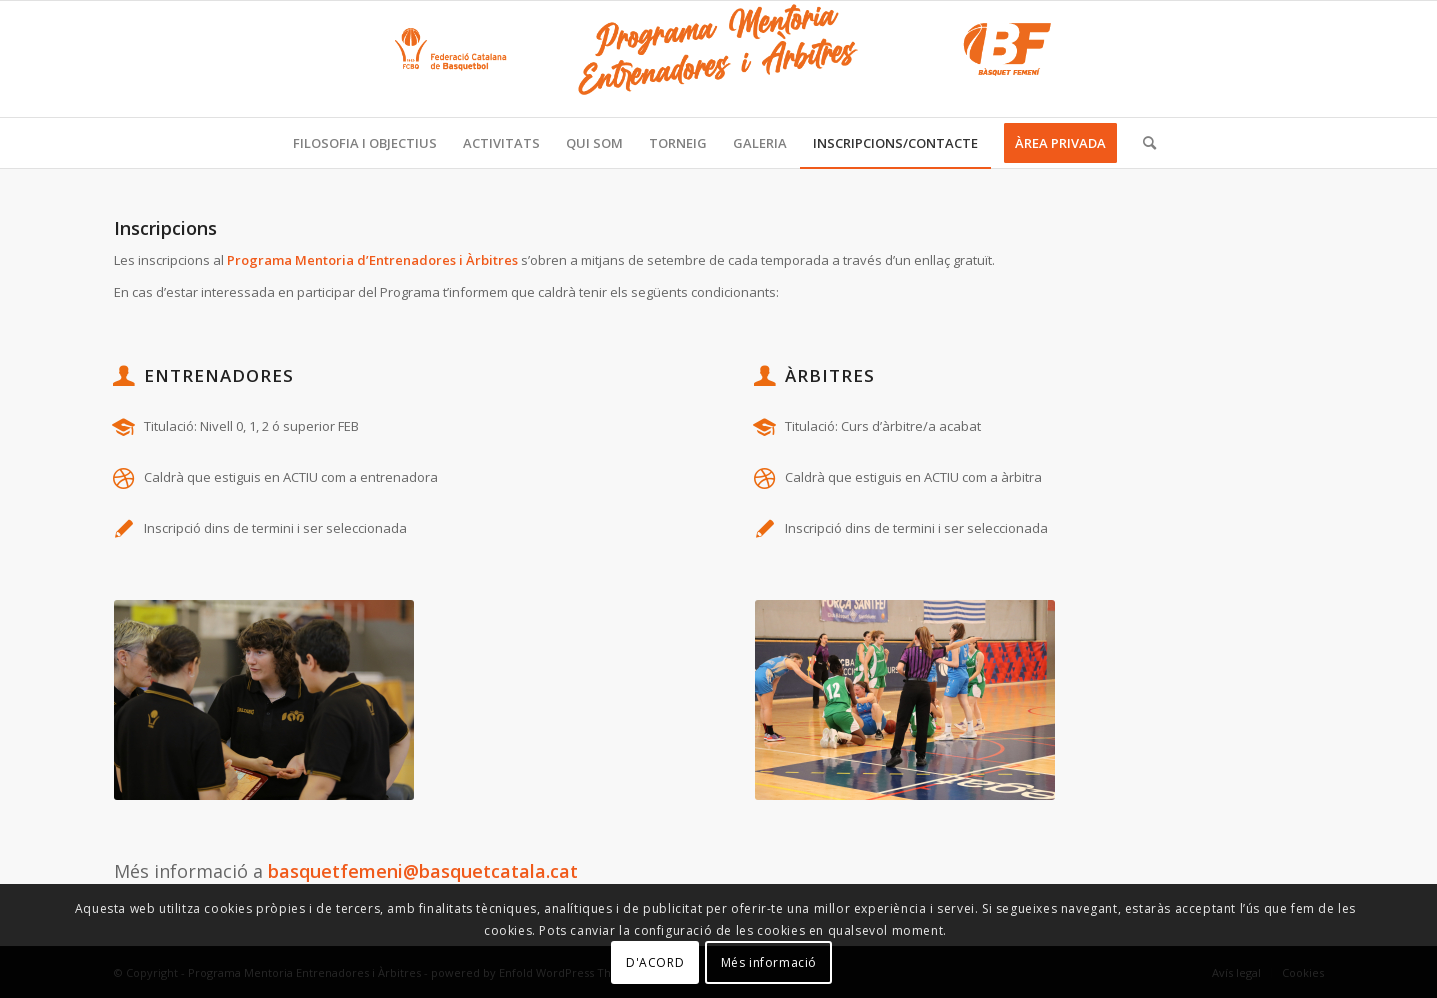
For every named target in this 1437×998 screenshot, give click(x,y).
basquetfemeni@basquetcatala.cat (423, 871)
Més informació (769, 962)
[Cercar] (1143, 143)
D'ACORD (655, 962)
